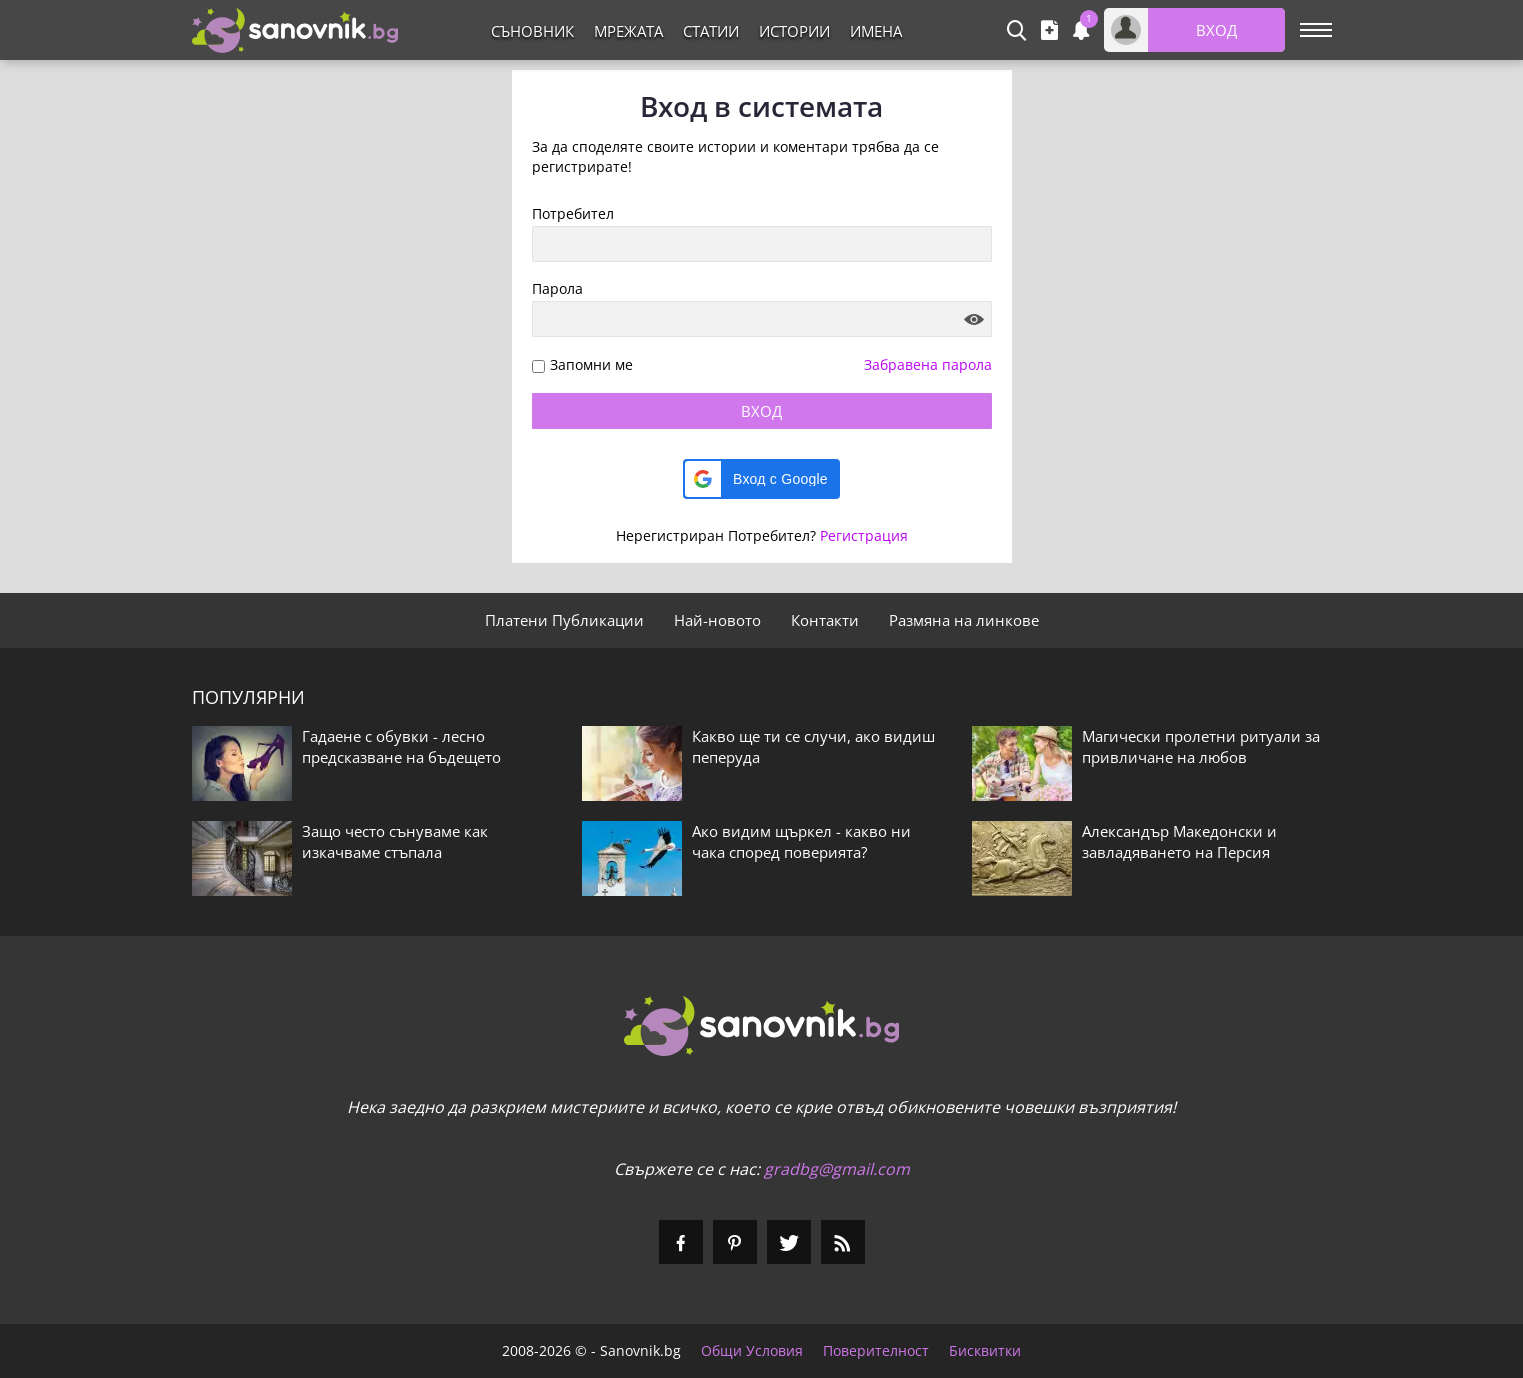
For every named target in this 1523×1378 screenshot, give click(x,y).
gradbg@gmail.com (837, 1169)
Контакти (825, 620)
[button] (761, 479)
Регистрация (864, 535)
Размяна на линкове (964, 620)
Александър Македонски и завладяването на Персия (1179, 841)
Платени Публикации (564, 620)
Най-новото (717, 620)
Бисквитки (985, 1351)
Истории (794, 31)
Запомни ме (591, 365)
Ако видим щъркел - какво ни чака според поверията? (801, 841)
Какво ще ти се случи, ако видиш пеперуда (813, 746)
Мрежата (628, 31)
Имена (876, 31)
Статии (711, 31)
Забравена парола (928, 364)
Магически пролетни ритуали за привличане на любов (1201, 746)
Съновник (532, 31)
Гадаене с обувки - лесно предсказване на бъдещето (401, 746)
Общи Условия (752, 1351)
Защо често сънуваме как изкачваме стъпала (395, 841)
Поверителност (876, 1351)
